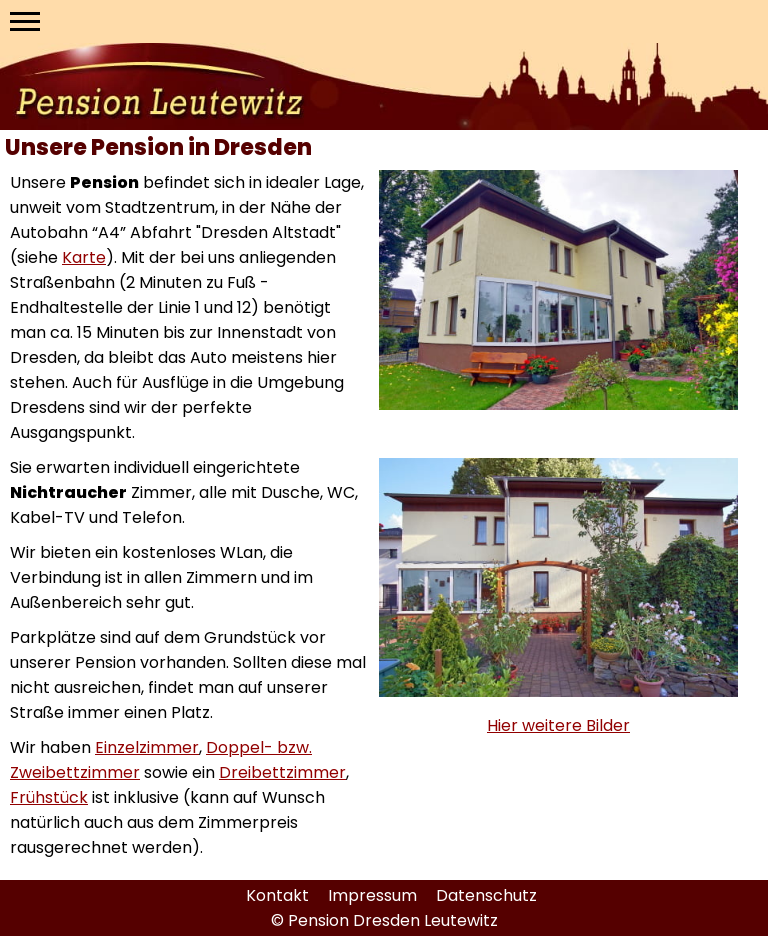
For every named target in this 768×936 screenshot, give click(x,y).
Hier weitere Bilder (558, 725)
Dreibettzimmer (282, 772)
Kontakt (279, 895)
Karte (84, 257)
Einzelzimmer (147, 747)
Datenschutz (486, 895)
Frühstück (49, 797)
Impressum (374, 895)
